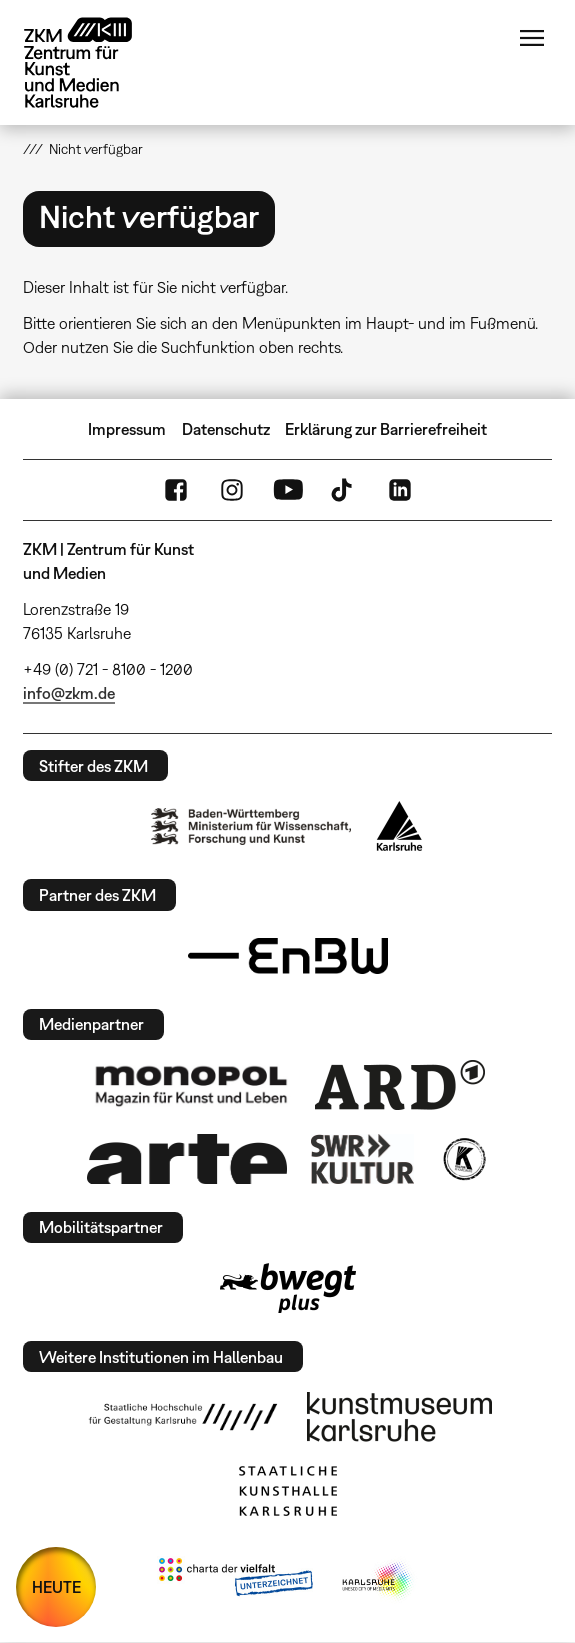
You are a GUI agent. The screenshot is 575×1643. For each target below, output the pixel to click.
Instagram (232, 490)
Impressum (127, 429)
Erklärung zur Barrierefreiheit (386, 429)
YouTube (288, 490)
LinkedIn (400, 490)
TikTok (344, 490)
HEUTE (56, 1587)
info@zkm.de (69, 693)
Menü (532, 38)
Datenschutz (226, 429)
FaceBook (176, 490)
